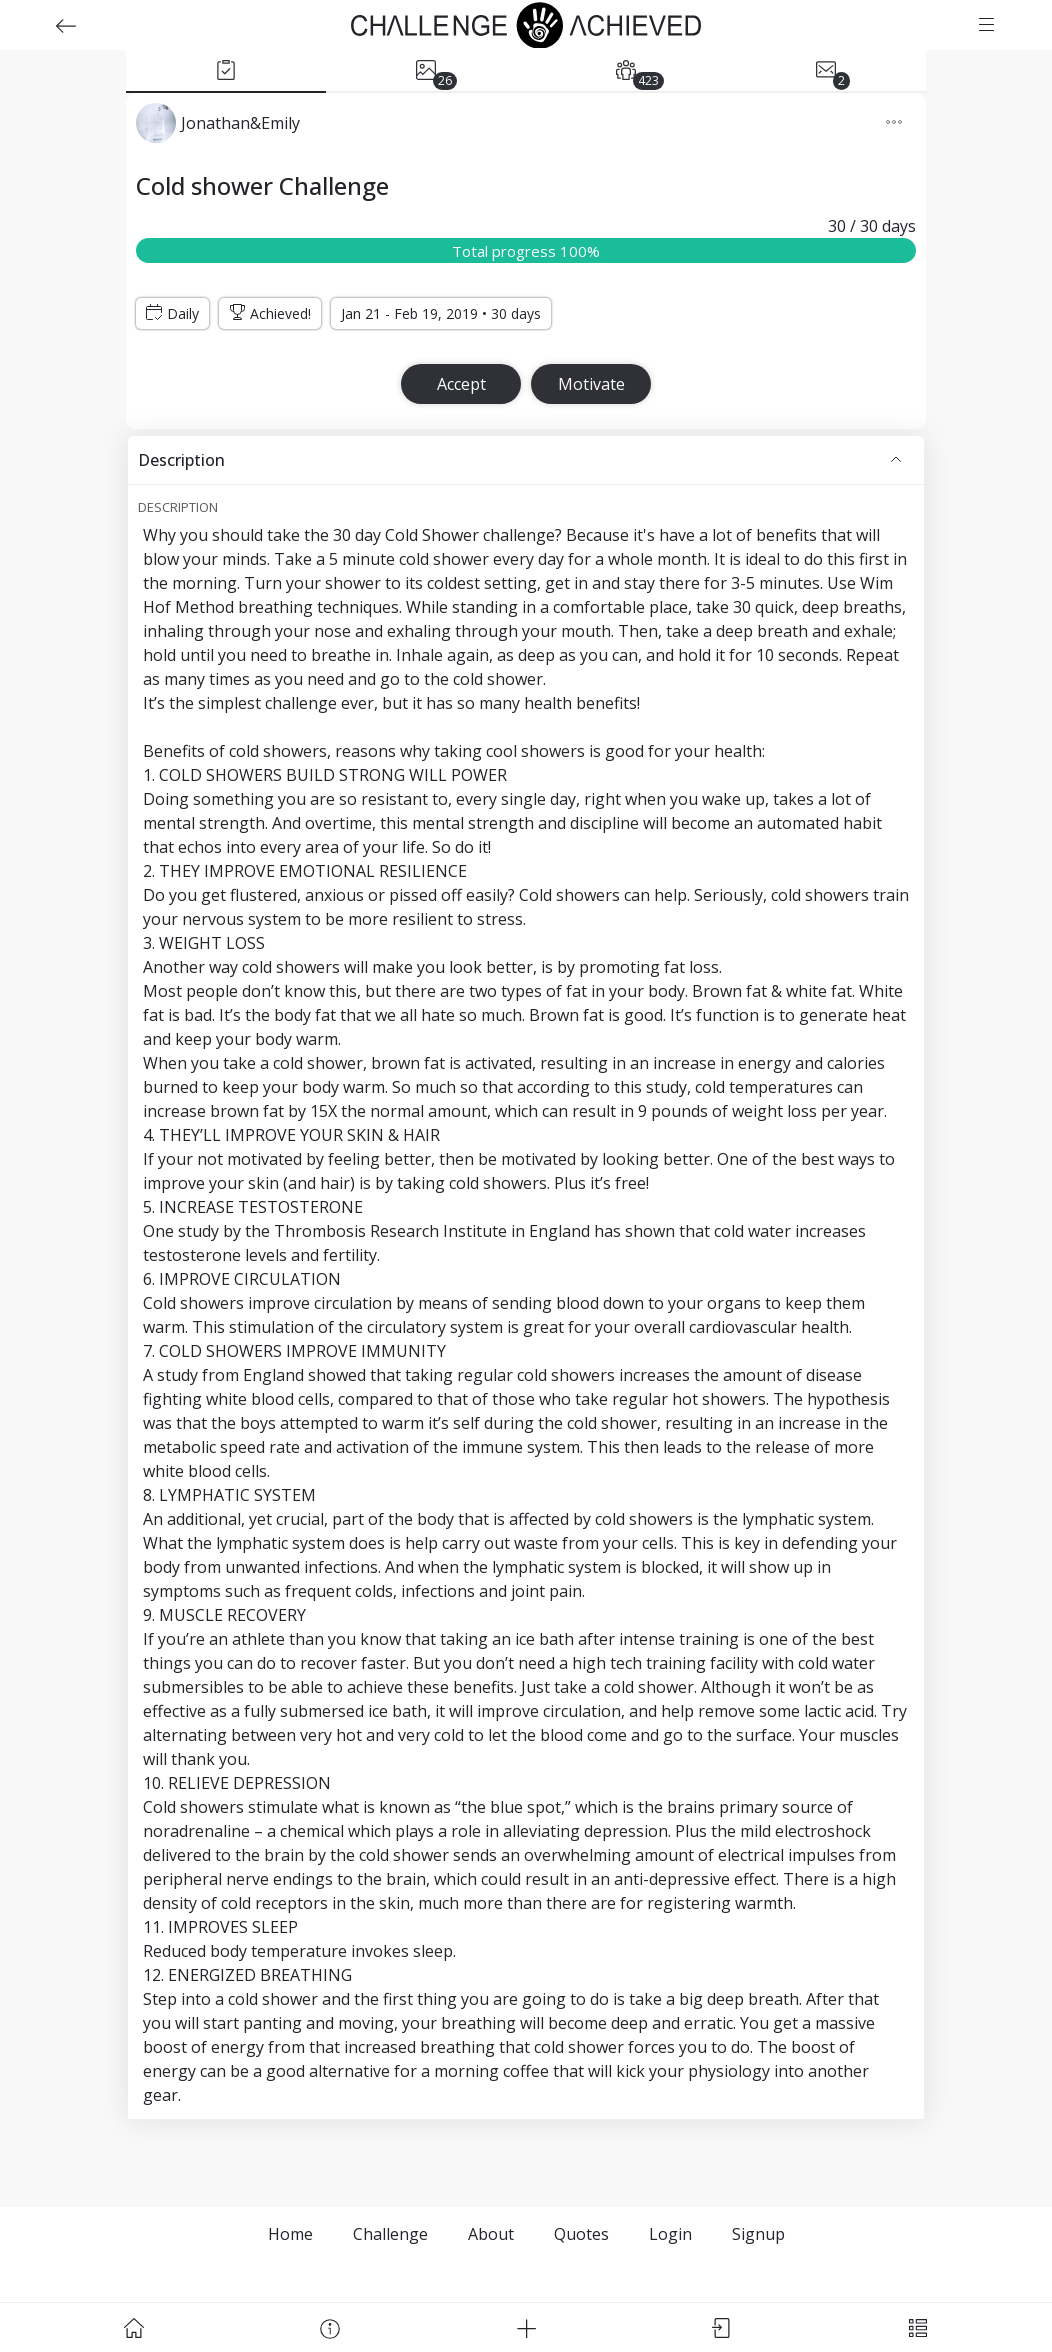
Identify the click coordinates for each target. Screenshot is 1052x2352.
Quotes (581, 2234)
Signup (758, 2234)
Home (290, 2234)
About (491, 2234)
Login (670, 2234)
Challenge (390, 2234)
